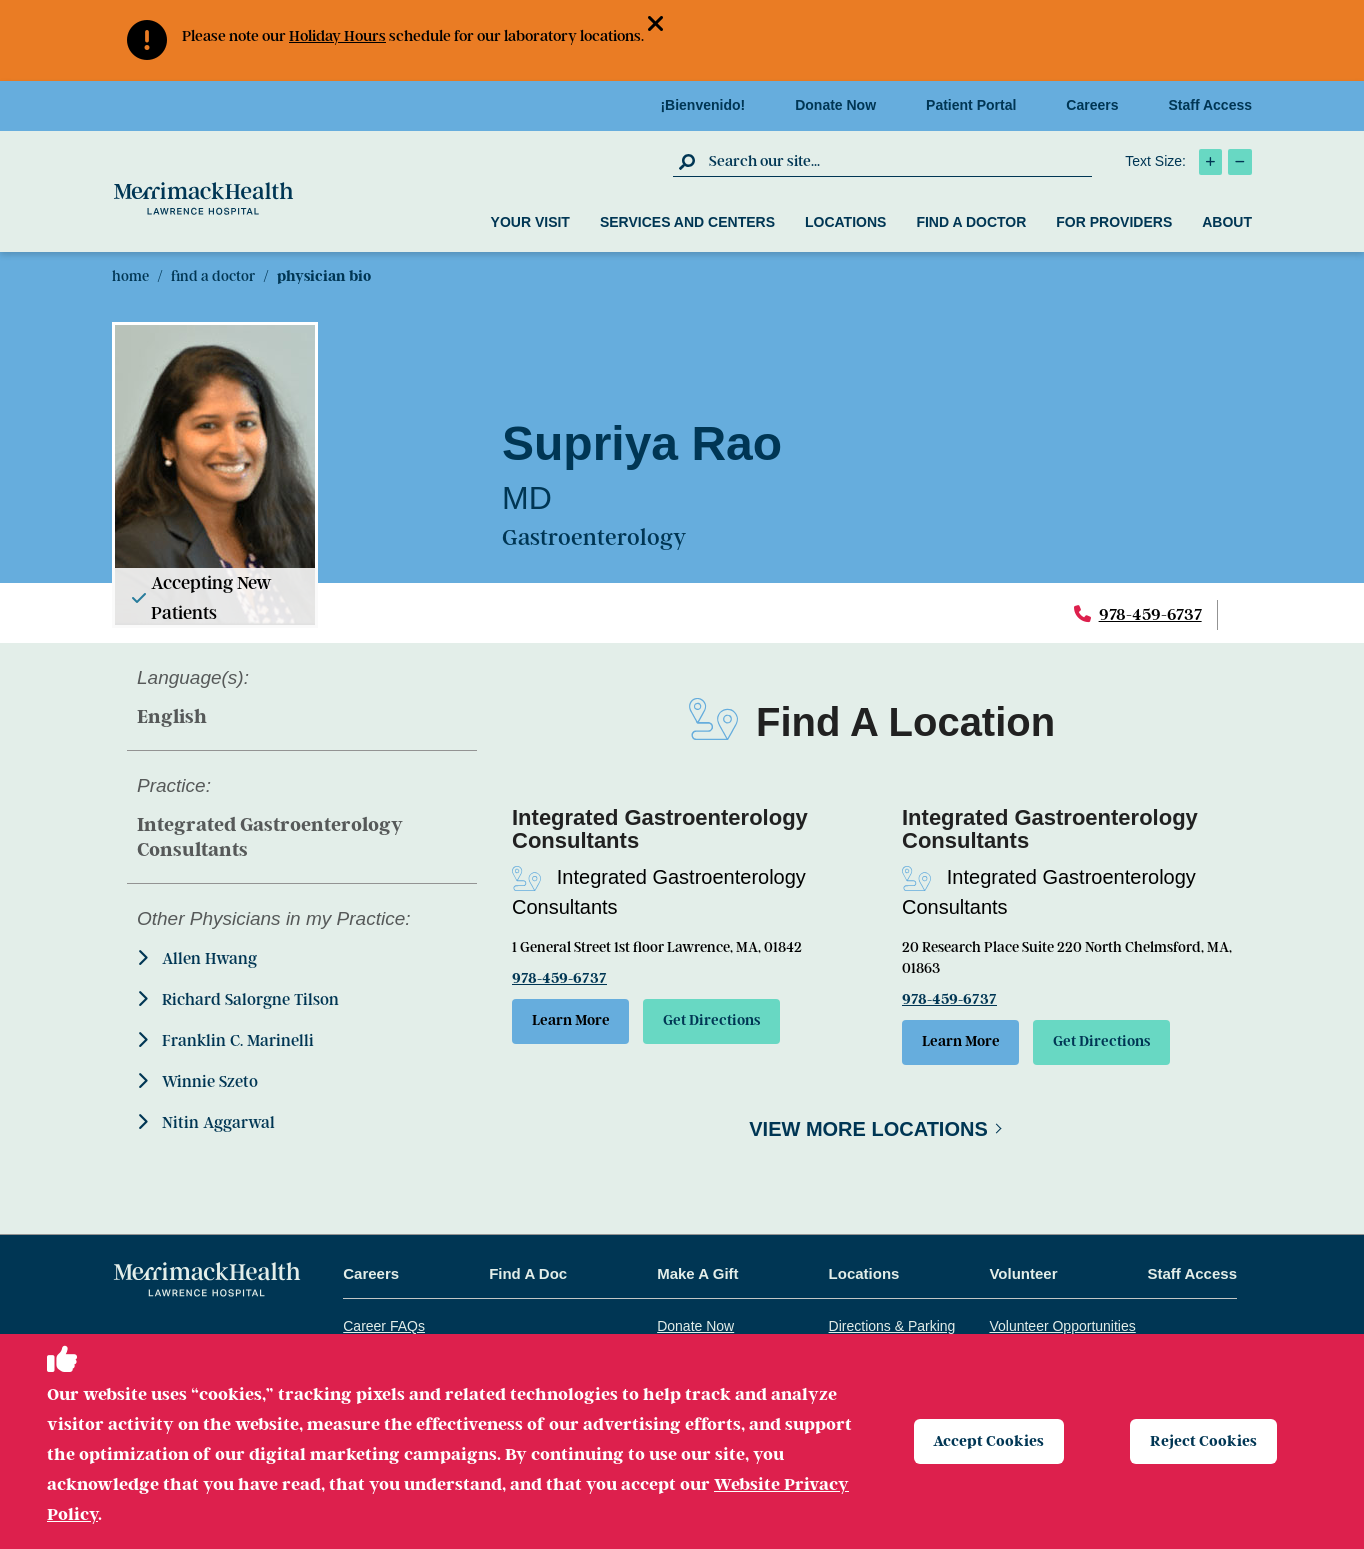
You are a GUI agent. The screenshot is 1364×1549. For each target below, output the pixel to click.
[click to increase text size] (1210, 162)
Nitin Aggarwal (206, 1122)
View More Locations (868, 1131)
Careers (1098, 105)
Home (130, 276)
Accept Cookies (990, 1441)
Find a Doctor (971, 222)
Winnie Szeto (197, 1081)
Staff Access (1210, 105)
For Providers (1114, 222)
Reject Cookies (1204, 1441)
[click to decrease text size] (1240, 162)
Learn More (574, 1022)
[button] (663, 25)
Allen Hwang (197, 958)
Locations (845, 222)
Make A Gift (697, 1275)
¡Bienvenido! (708, 105)
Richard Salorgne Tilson (238, 999)
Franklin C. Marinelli (225, 1040)
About (1227, 222)
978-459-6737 (1150, 614)
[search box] (898, 161)
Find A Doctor (213, 276)
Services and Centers (687, 222)
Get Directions (723, 1022)
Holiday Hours (337, 36)
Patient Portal (977, 105)
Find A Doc (528, 1275)
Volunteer (1023, 1275)
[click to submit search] (688, 161)
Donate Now (841, 105)
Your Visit (530, 222)
